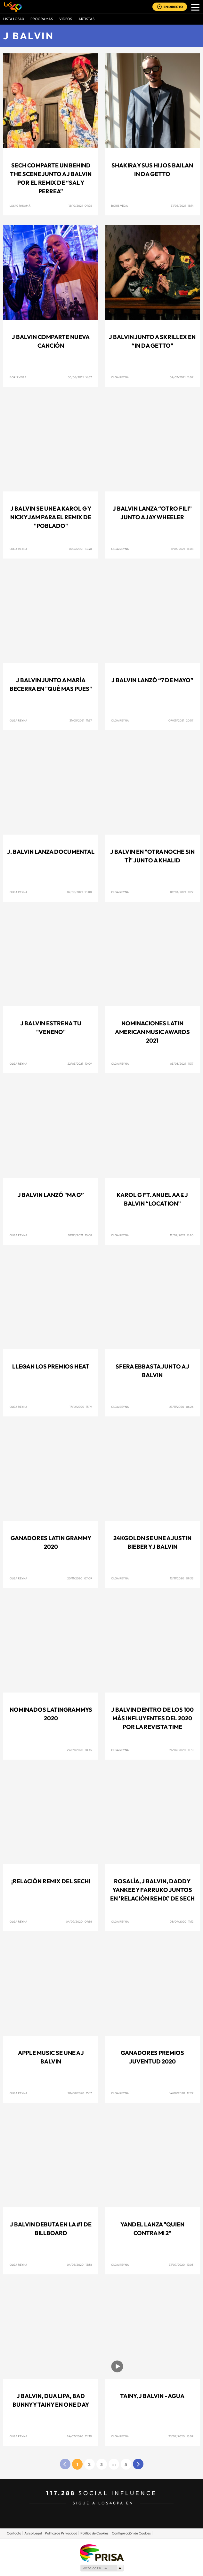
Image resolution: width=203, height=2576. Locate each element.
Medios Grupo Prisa (102, 2568)
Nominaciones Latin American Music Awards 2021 (152, 1032)
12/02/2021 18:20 (181, 1235)
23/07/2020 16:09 (180, 2436)
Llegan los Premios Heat (50, 1366)
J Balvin (28, 36)
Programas (41, 19)
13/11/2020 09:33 (181, 1578)
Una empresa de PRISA (101, 2552)
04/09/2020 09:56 (79, 1921)
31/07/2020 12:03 (181, 2264)
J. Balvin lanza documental (50, 851)
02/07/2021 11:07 (181, 377)
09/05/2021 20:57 (180, 720)
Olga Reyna (120, 377)
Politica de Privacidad (61, 2533)
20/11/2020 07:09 (79, 1578)
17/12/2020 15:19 (80, 1406)
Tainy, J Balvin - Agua (152, 2396)
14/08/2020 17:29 (181, 2093)
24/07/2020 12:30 (79, 2436)
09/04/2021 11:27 (181, 892)
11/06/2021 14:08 (182, 549)
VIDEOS (65, 19)
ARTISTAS (86, 19)
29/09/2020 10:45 (79, 1750)
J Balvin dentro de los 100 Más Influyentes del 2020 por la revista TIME (152, 1718)
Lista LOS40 (13, 19)
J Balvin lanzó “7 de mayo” (152, 680)
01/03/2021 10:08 (80, 1235)
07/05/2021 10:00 (79, 892)
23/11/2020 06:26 (181, 1406)
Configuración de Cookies (131, 2533)
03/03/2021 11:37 (181, 1063)
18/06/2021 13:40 (80, 549)
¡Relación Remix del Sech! (50, 1881)
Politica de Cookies (94, 2533)
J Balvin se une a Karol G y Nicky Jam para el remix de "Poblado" (50, 517)
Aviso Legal (33, 2533)
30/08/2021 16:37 (80, 377)
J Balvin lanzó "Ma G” (51, 1195)
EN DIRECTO (173, 7)
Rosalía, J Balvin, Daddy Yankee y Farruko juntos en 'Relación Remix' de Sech (152, 1890)
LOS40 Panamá (20, 205)
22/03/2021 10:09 (80, 1063)
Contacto (14, 2533)
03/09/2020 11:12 (181, 1921)
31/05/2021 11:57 (80, 720)
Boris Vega (119, 205)
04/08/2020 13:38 (79, 2264)
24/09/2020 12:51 (181, 1750)
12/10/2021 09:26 (80, 205)
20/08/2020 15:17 (80, 2093)
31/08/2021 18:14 (182, 205)
